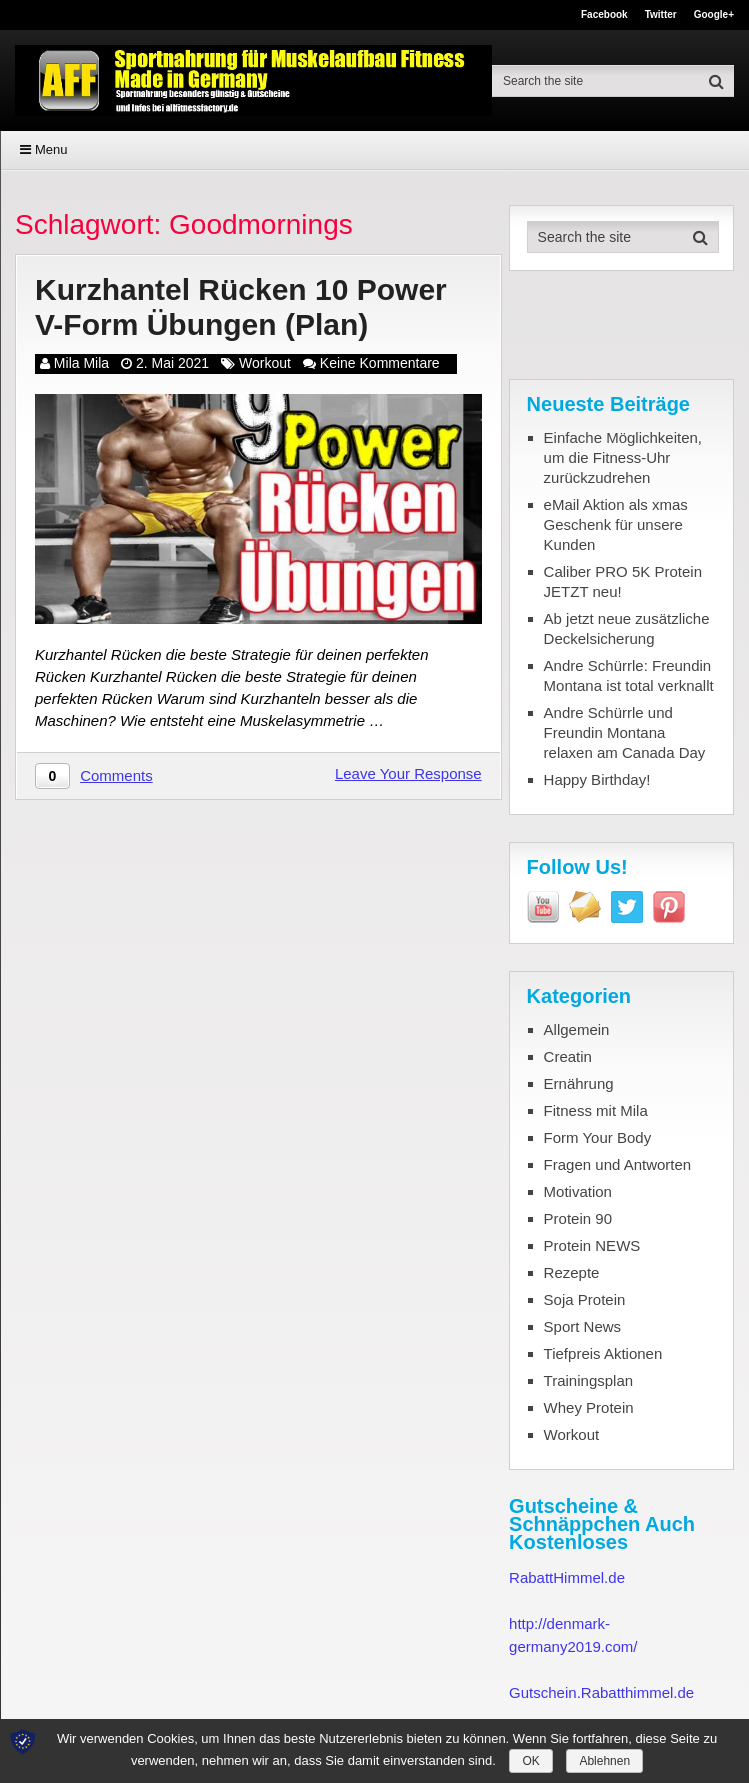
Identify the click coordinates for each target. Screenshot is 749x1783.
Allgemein (577, 1029)
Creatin (568, 1056)
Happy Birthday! (597, 779)
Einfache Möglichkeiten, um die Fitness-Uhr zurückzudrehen (623, 457)
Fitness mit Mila (596, 1110)
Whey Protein (589, 1407)
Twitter (661, 15)
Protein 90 (578, 1218)
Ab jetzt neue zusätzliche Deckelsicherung (627, 628)
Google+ (714, 15)
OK (530, 1761)
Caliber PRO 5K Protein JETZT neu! (623, 581)
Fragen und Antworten (618, 1164)
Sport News (583, 1326)
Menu (51, 149)
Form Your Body (598, 1137)
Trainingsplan (589, 1380)
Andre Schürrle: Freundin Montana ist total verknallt (629, 675)
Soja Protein (585, 1299)
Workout (265, 363)
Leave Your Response (408, 773)
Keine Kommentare (380, 363)
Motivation (578, 1191)
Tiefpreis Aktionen (603, 1353)
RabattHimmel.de (567, 1577)
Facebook (604, 15)
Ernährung (579, 1083)
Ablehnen (604, 1761)
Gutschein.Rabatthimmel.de (601, 1692)
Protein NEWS (592, 1245)
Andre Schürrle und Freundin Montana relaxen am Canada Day (625, 732)
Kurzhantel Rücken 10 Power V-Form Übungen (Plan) (241, 307)
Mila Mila (81, 363)
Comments (116, 775)
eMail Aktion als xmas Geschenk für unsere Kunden (616, 524)
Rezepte (572, 1272)
